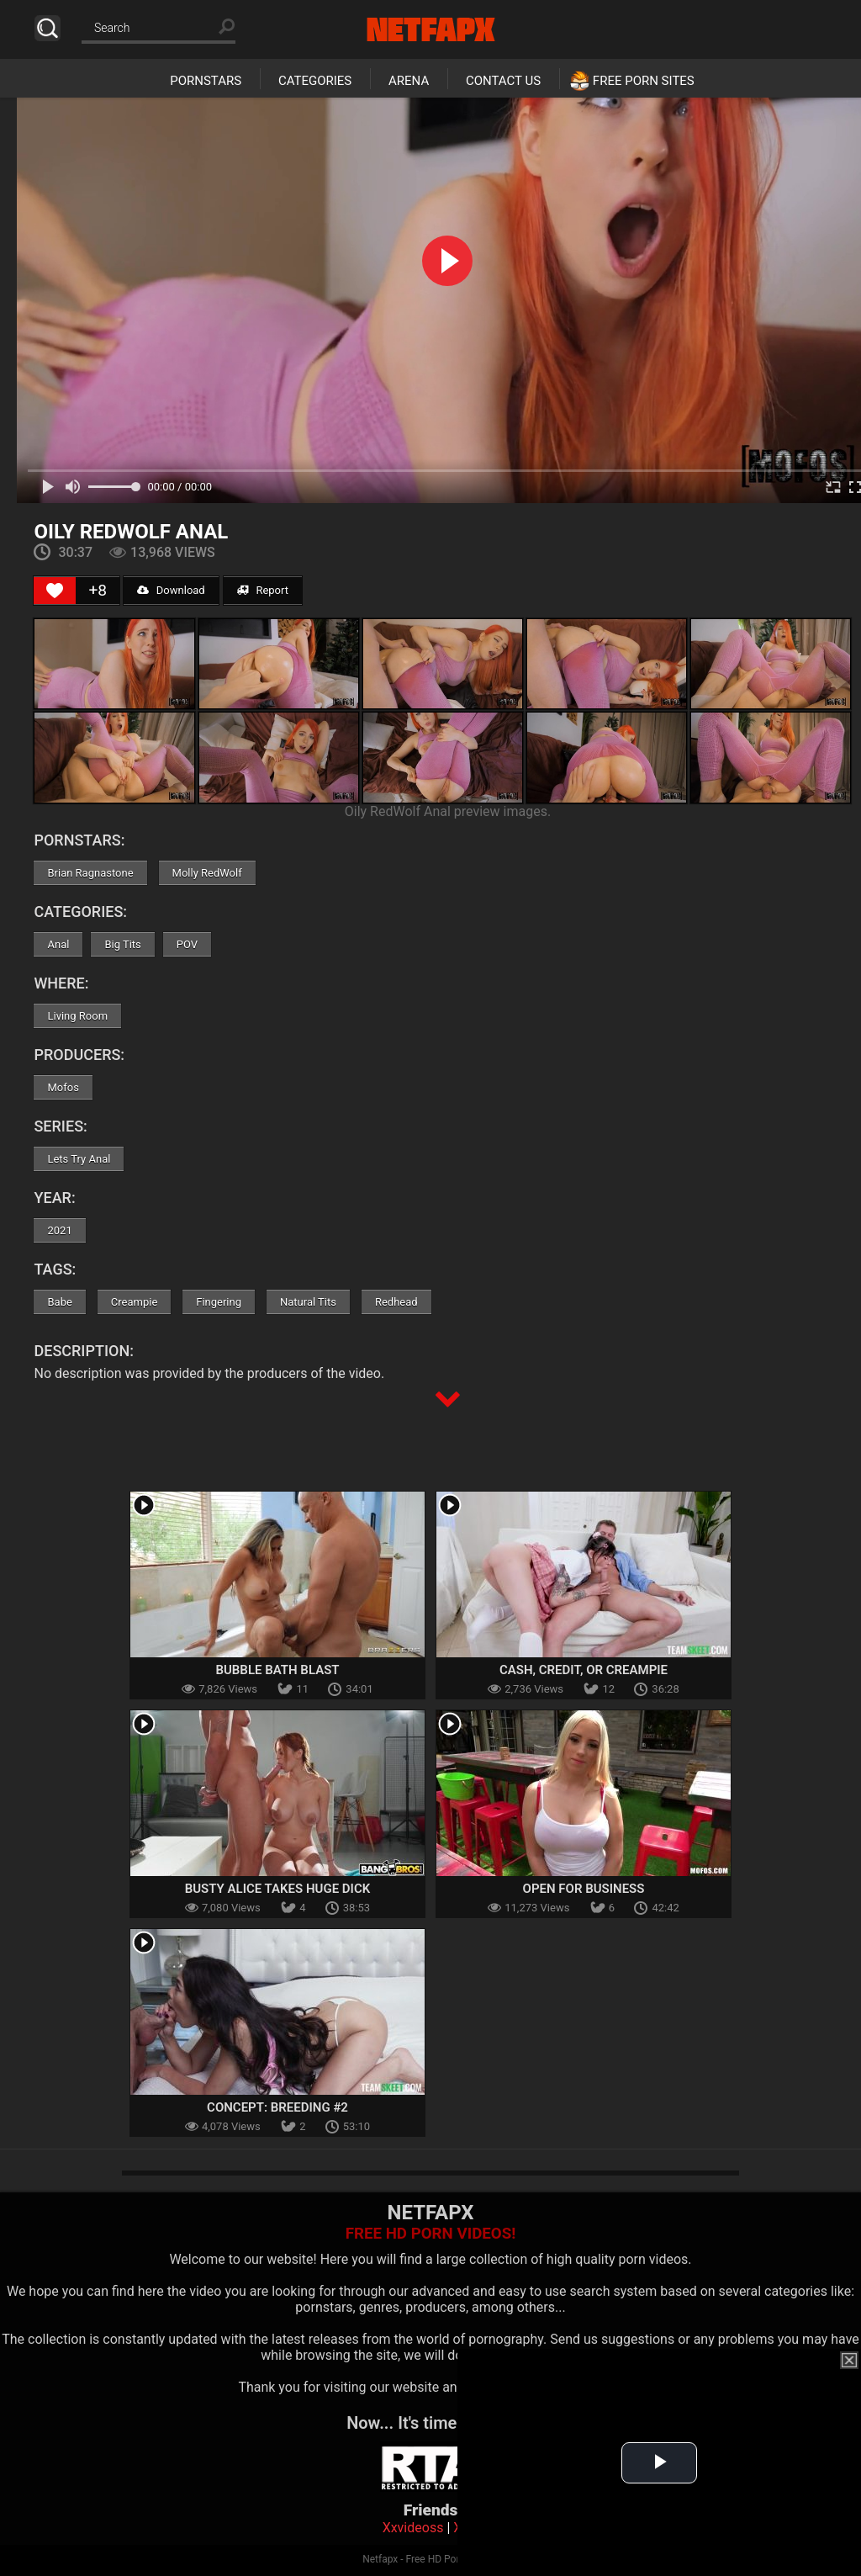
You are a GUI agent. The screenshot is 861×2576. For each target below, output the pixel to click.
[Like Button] (55, 590)
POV (187, 944)
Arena (408, 80)
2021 (59, 1230)
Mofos (62, 1087)
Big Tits (122, 944)
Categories (314, 80)
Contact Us (503, 80)
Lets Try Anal (78, 1159)
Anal (58, 944)
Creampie (134, 1302)
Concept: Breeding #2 (277, 2107)
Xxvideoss (413, 2528)
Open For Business (584, 1888)
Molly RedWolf (207, 873)
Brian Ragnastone (90, 873)
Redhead (396, 1302)
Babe (59, 1302)
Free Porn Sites (644, 80)
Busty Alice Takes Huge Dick (278, 1888)
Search (47, 28)
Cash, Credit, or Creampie (583, 1670)
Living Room (77, 1016)
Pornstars (205, 80)
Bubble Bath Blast (277, 1670)
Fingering (218, 1302)
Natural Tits (308, 1302)
